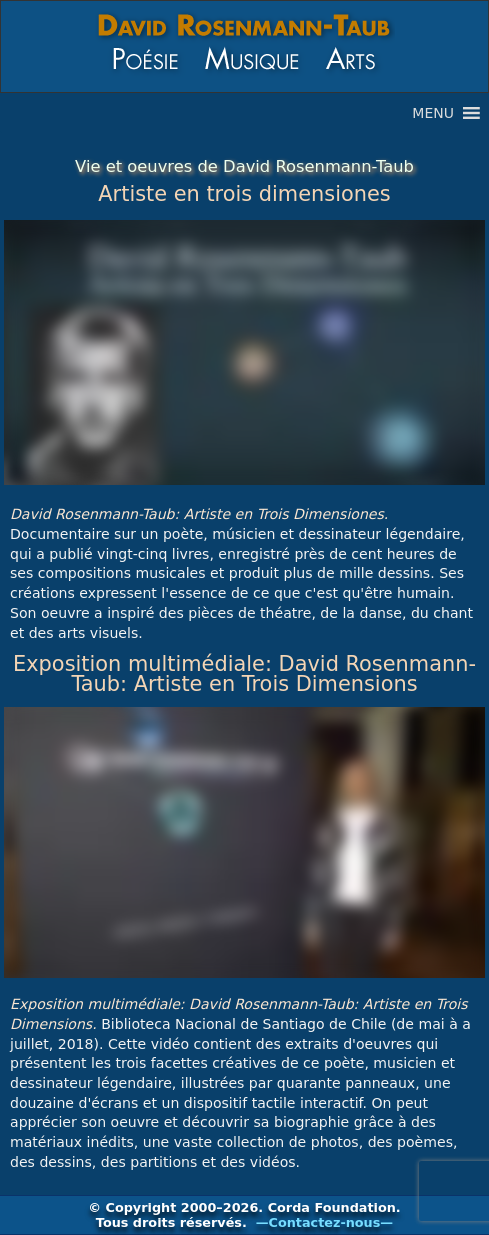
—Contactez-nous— (324, 1222)
